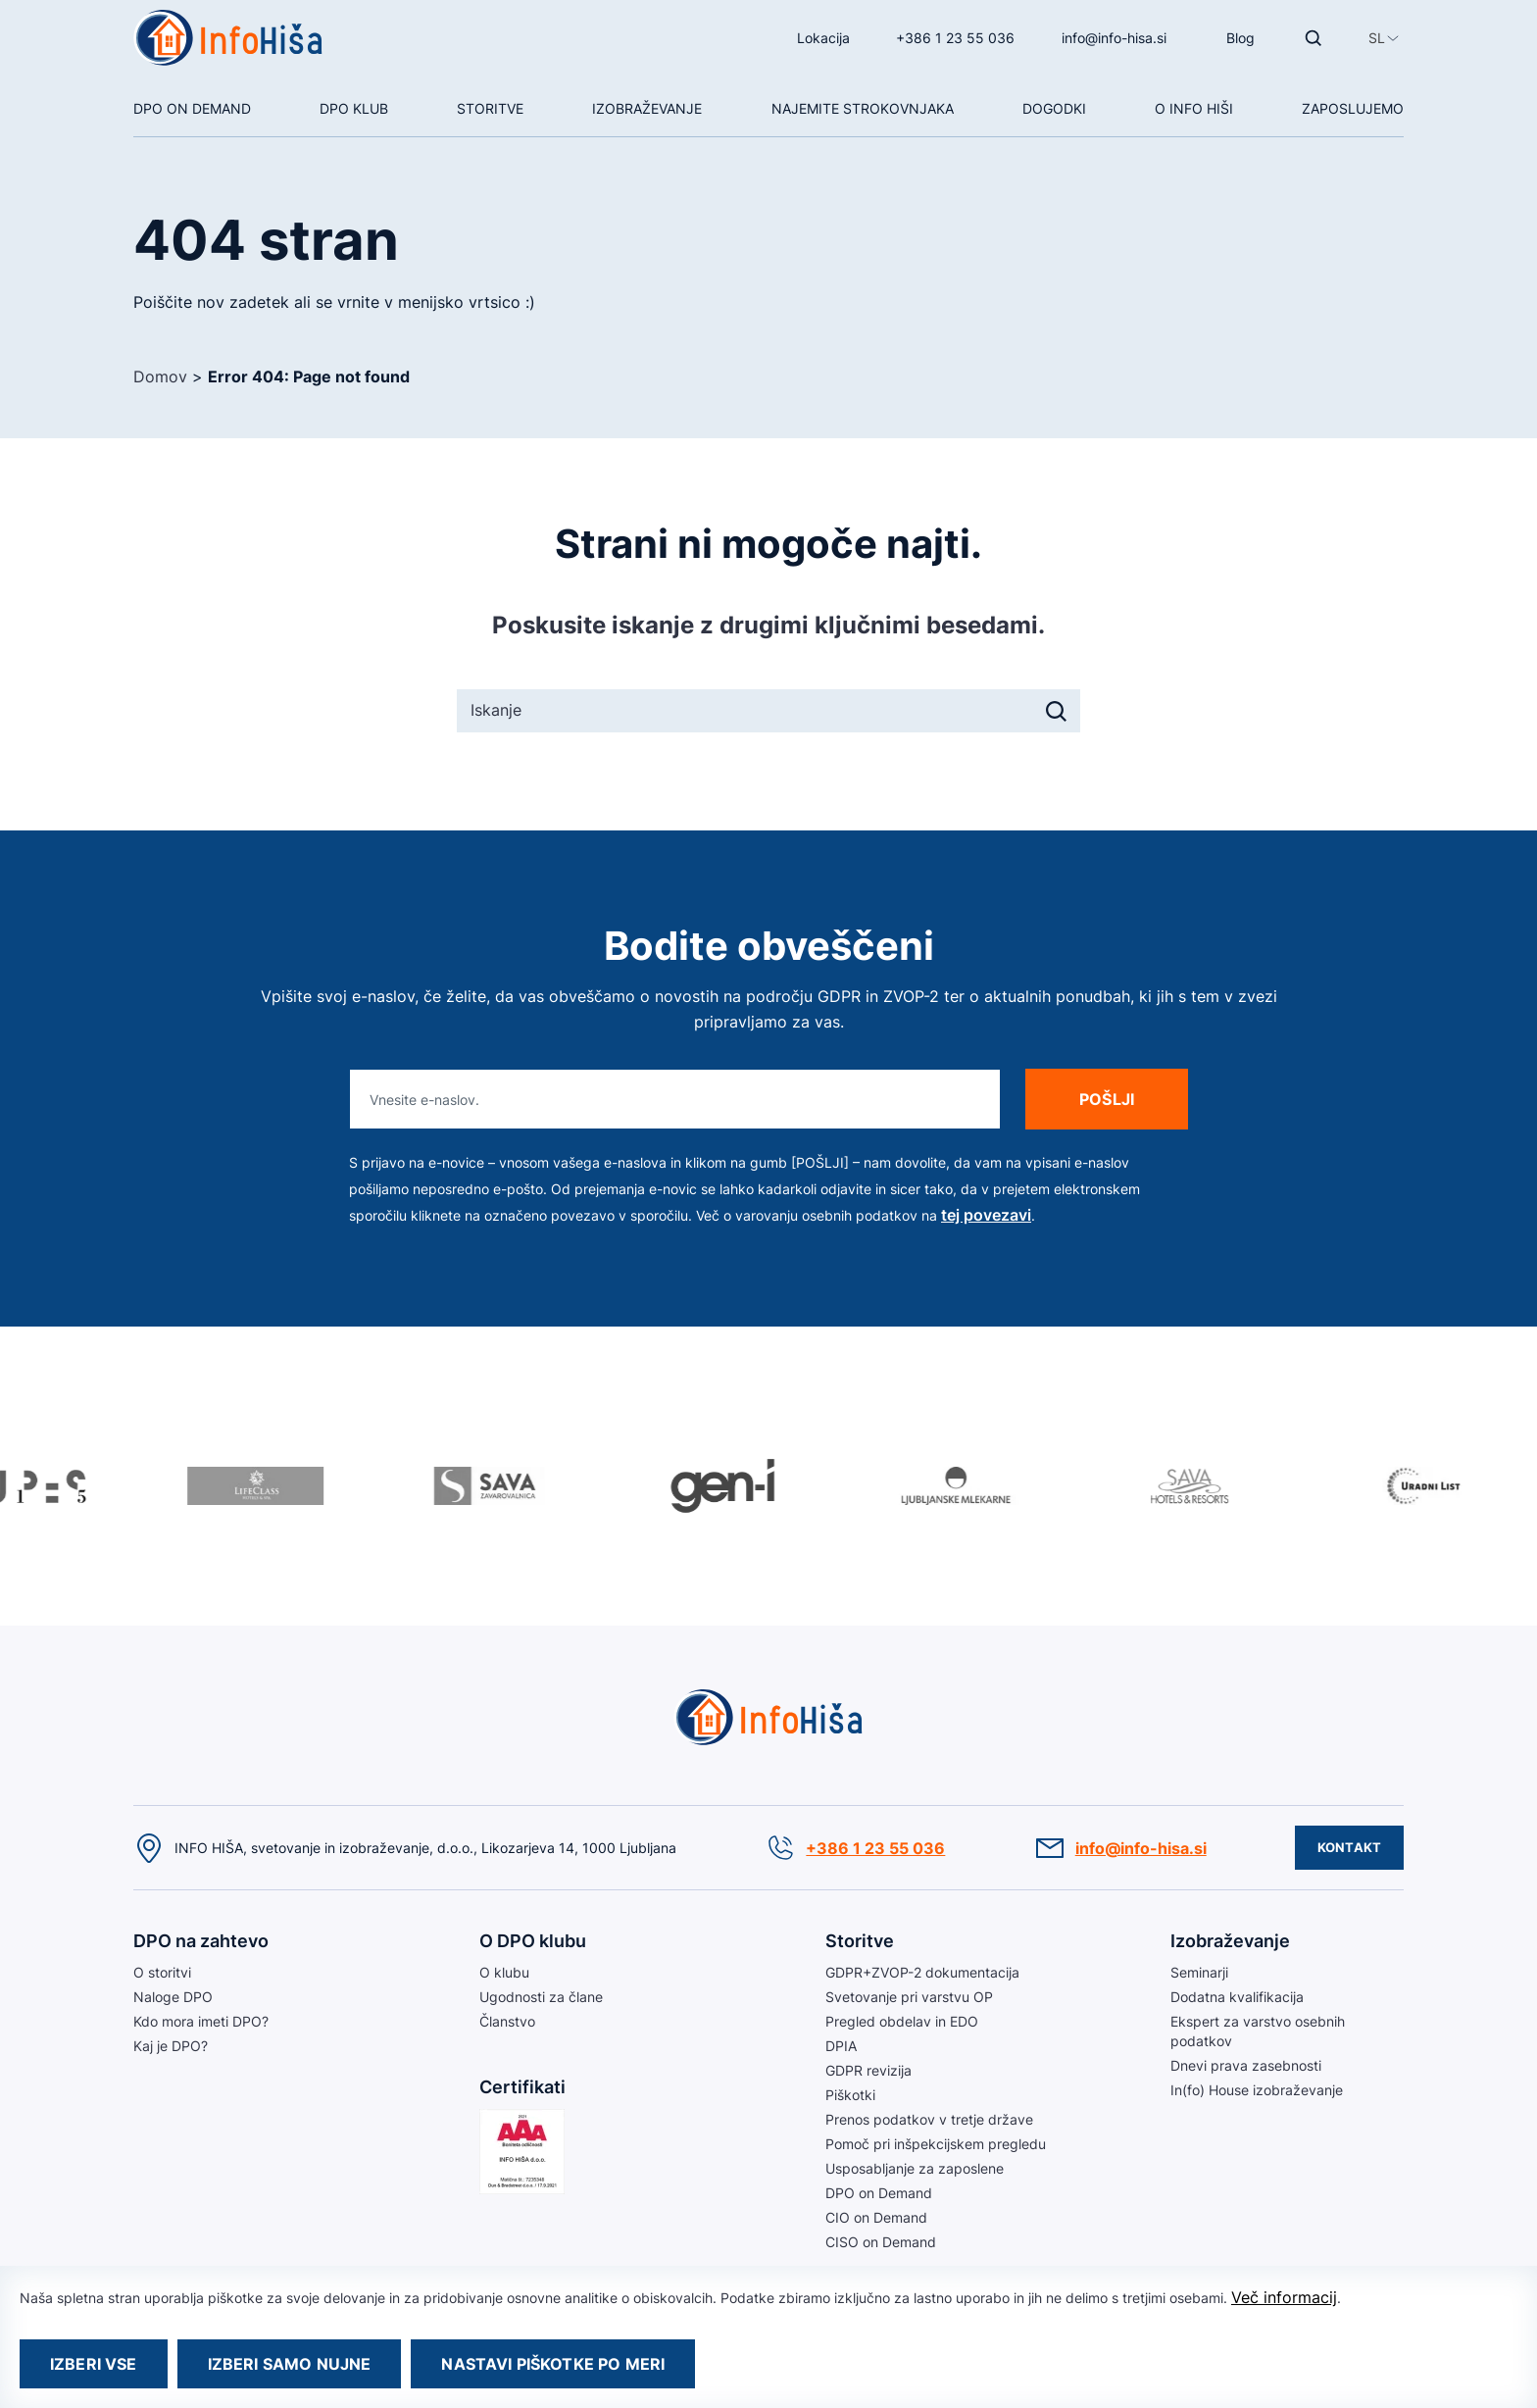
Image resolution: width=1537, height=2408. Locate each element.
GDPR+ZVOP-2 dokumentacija (922, 1972)
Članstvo (507, 2021)
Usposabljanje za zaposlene (914, 2168)
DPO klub (354, 108)
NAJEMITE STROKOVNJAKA (862, 108)
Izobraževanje (647, 108)
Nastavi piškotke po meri (553, 2364)
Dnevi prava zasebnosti (1245, 2065)
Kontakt (1349, 1847)
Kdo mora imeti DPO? (201, 2021)
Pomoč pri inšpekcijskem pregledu (935, 2143)
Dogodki (1054, 108)
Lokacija (823, 37)
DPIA (841, 2045)
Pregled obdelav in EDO (901, 2021)
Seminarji (1199, 1972)
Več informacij (1284, 2297)
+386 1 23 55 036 (955, 37)
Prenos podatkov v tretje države (929, 2119)
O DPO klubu (532, 1941)
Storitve (490, 108)
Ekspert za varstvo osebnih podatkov (1257, 2031)
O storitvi (162, 1972)
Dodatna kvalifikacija (1237, 1996)
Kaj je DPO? (170, 2045)
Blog (1240, 37)
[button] (1377, 38)
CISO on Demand (880, 2241)
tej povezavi (986, 1215)
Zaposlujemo (1353, 108)
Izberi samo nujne (290, 2364)
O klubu (504, 1972)
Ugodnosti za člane (541, 1996)
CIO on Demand (876, 2217)
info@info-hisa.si (1114, 37)
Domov (160, 376)
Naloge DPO (173, 1996)
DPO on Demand (878, 2192)
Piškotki (850, 2094)
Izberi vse (93, 2364)
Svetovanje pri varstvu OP (909, 1996)
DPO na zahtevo (201, 1941)
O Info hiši (1194, 108)
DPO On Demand (192, 108)
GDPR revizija (868, 2070)
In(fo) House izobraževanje (1256, 2090)
